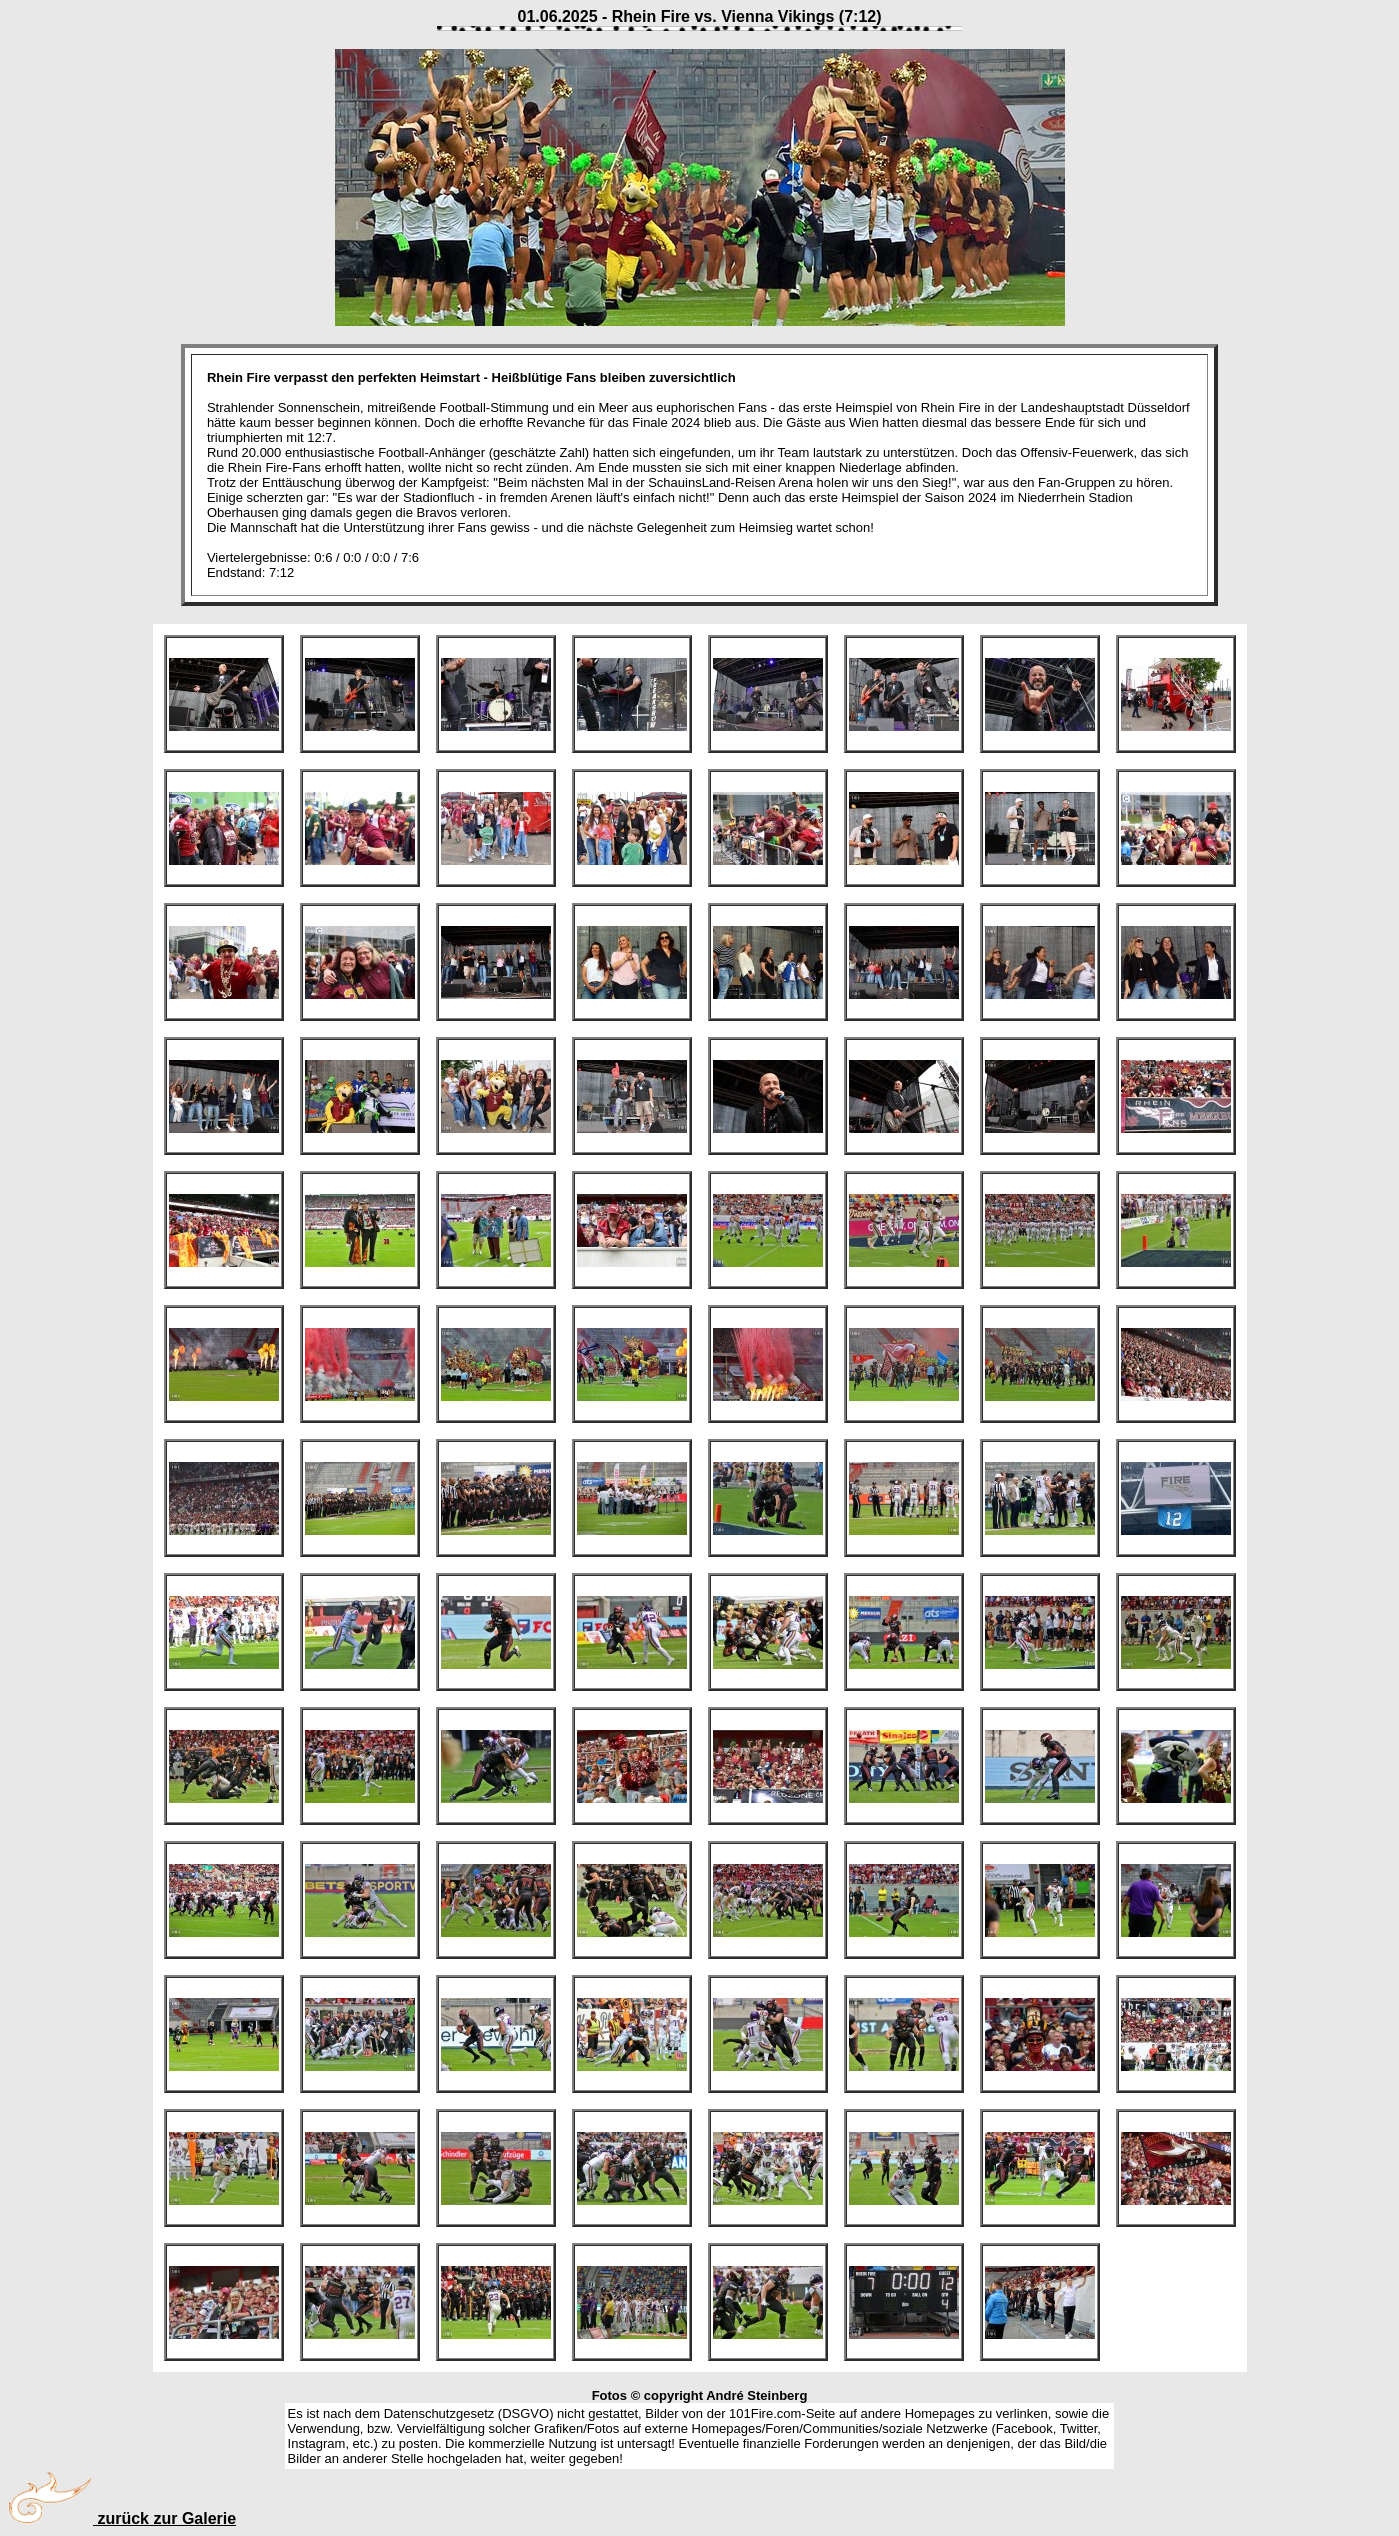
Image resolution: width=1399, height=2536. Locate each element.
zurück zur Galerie (122, 2518)
